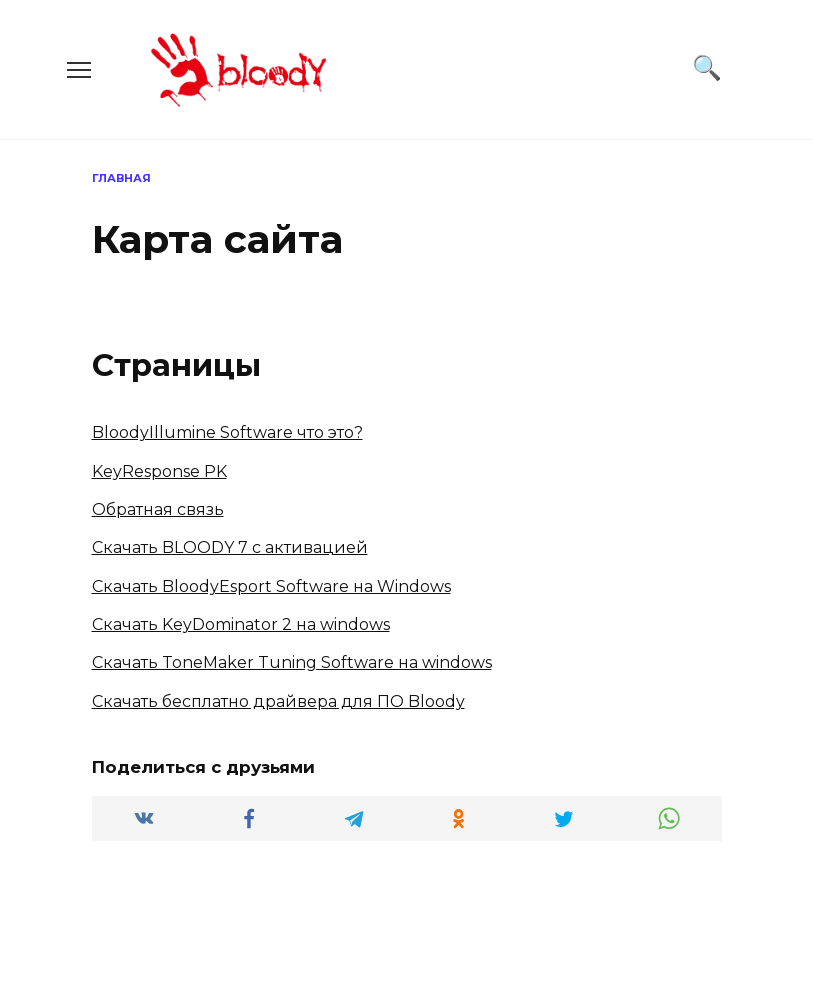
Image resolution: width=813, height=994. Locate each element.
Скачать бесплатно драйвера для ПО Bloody (278, 701)
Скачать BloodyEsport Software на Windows (271, 586)
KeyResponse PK (159, 471)
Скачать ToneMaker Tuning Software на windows (292, 662)
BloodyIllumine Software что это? (227, 432)
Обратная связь (158, 509)
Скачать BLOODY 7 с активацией (230, 547)
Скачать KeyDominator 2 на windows (241, 624)
